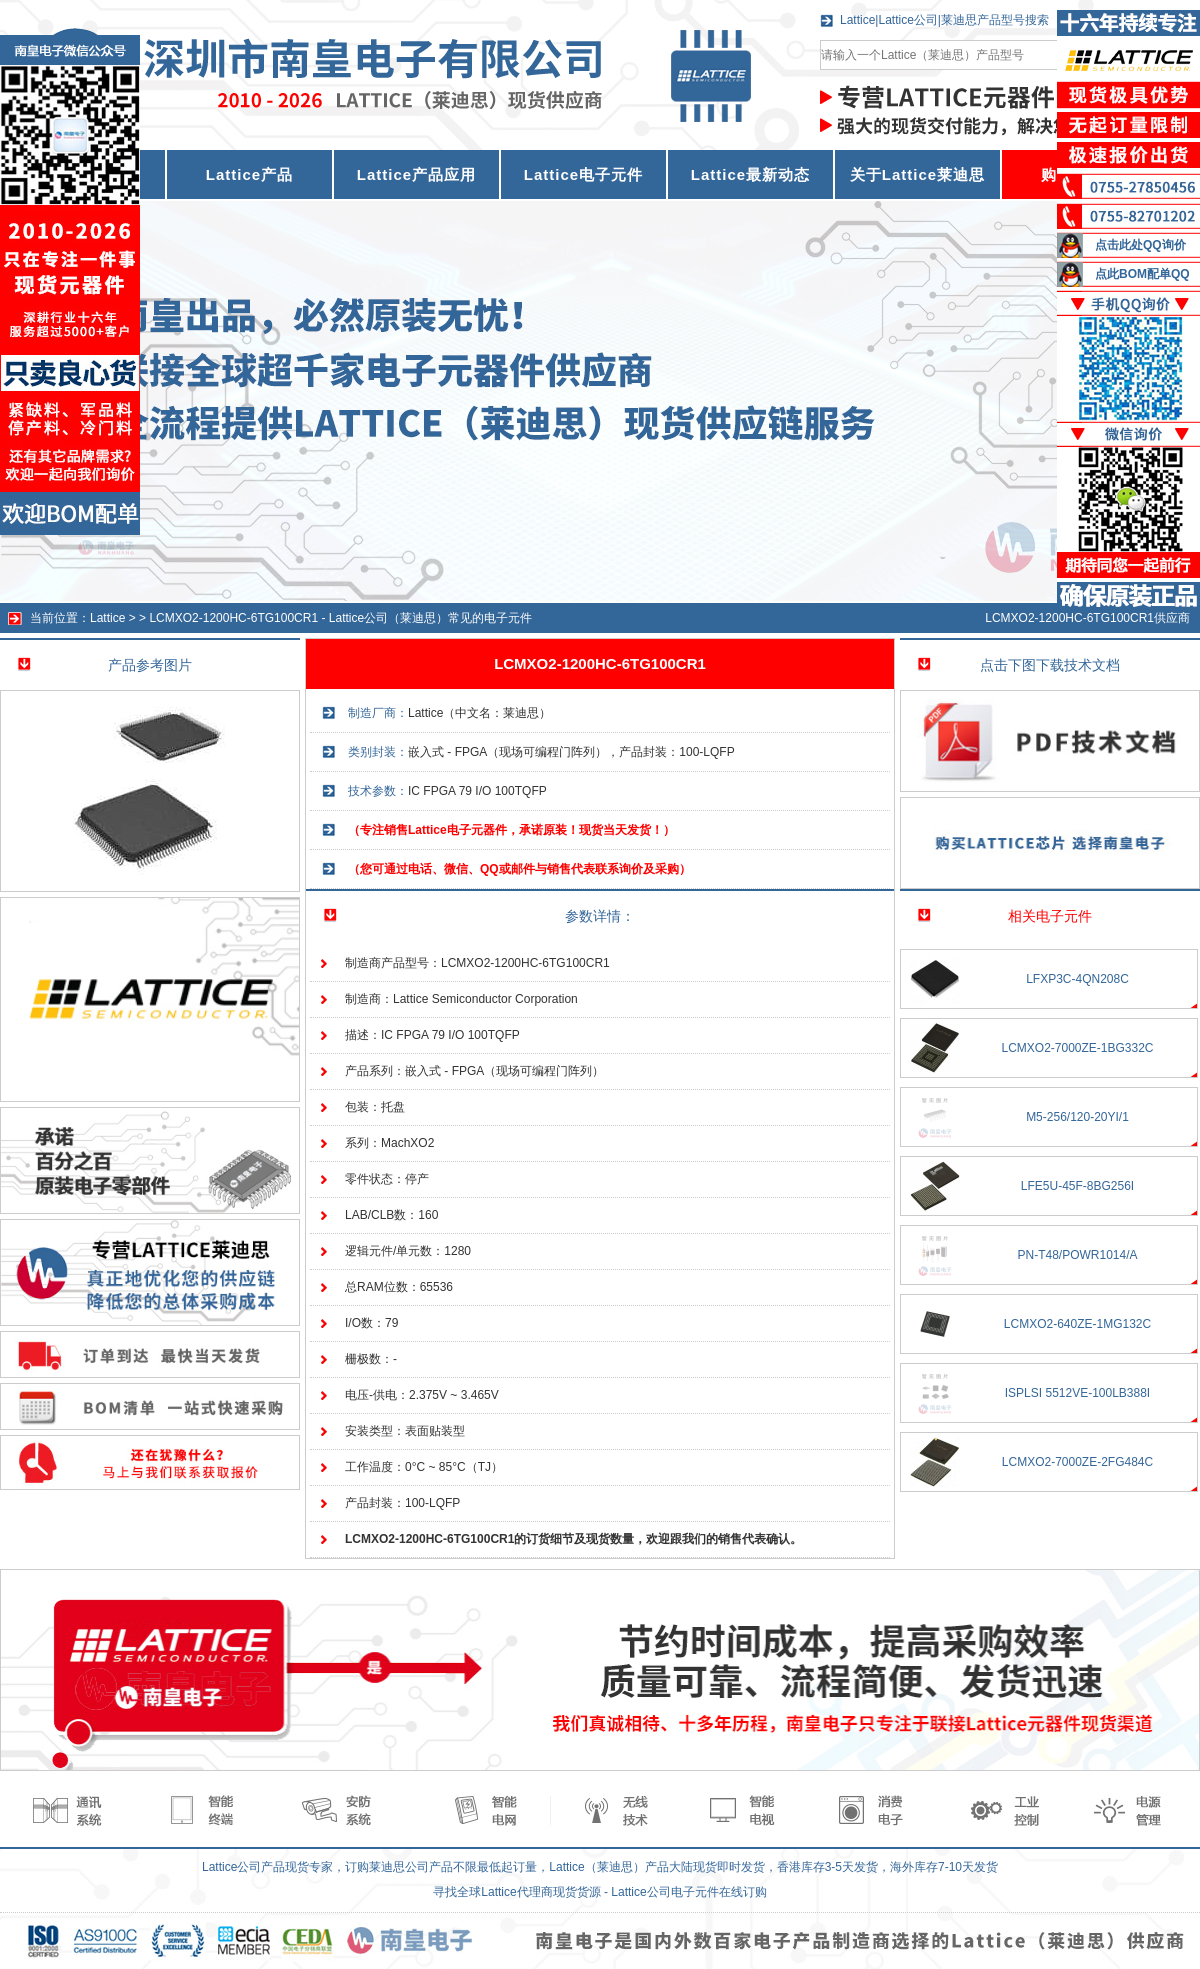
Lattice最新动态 (750, 174)
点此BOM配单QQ (1142, 274)
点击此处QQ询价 (1140, 245)
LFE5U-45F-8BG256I (1077, 1186)
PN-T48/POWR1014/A (1077, 1255)
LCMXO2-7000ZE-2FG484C (1077, 1462)
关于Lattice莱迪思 (917, 174)
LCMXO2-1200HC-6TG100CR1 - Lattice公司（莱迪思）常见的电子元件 (340, 618)
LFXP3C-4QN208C (1077, 979)
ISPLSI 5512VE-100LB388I (1077, 1393)
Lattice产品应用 (416, 174)
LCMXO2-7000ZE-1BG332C (1077, 1048)
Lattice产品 (249, 174)
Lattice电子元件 (583, 174)
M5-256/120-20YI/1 (1077, 1117)
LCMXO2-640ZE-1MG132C (1077, 1324)
